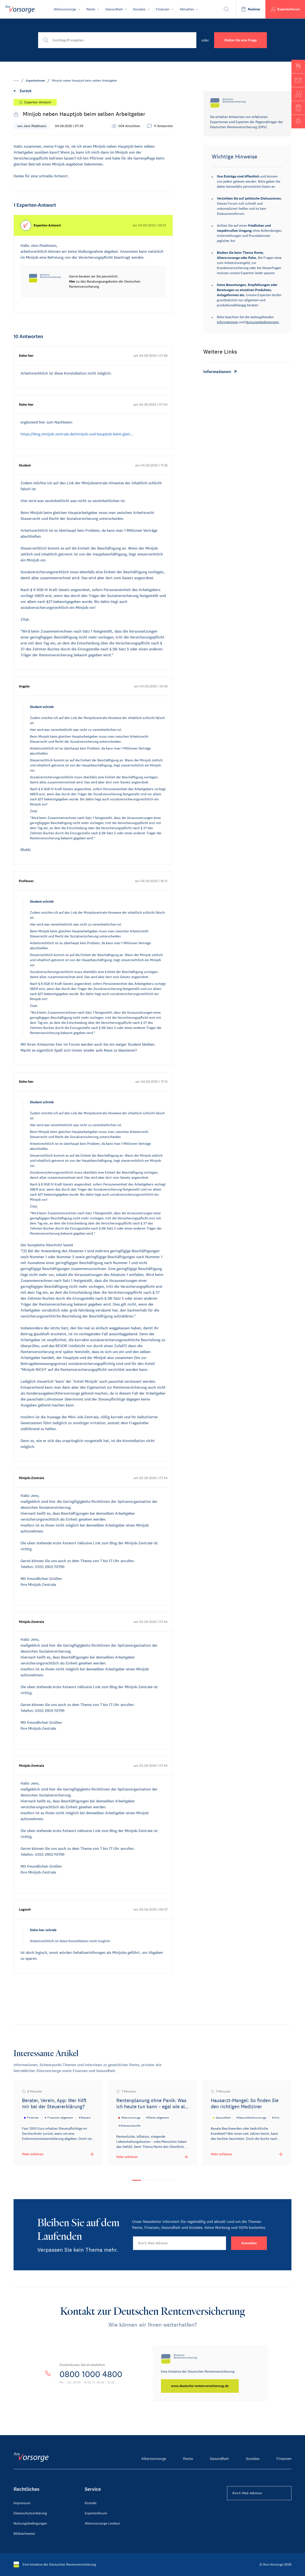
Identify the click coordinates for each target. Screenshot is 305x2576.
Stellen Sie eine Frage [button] (240, 40)
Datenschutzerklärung (30, 2513)
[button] (298, 66)
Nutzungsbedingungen (262, 322)
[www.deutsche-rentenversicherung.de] (200, 2386)
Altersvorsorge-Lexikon (102, 2523)
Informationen (227, 322)
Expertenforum (96, 2513)
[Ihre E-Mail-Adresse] (179, 2243)
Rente (188, 2458)
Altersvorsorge (153, 2458)
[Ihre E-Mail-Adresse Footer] (259, 2493)
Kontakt (91, 2503)
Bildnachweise (24, 2534)
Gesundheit (219, 2458)
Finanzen (283, 2458)
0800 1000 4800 (92, 2374)
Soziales (252, 2458)
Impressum (22, 2503)
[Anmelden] (249, 2243)
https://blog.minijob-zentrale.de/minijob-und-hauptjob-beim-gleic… (77, 434)
